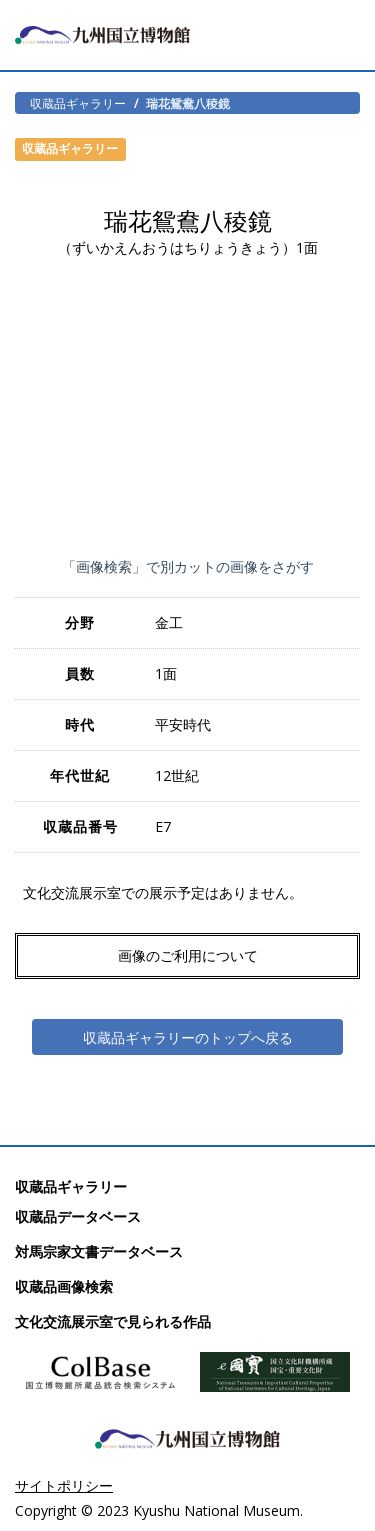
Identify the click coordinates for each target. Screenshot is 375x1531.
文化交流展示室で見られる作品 (113, 1321)
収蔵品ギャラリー (78, 103)
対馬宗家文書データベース (99, 1251)
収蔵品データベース (78, 1216)
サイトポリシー (64, 1485)
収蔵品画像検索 (64, 1286)
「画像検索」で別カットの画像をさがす (188, 566)
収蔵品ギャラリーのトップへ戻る (188, 1037)
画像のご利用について (188, 955)
